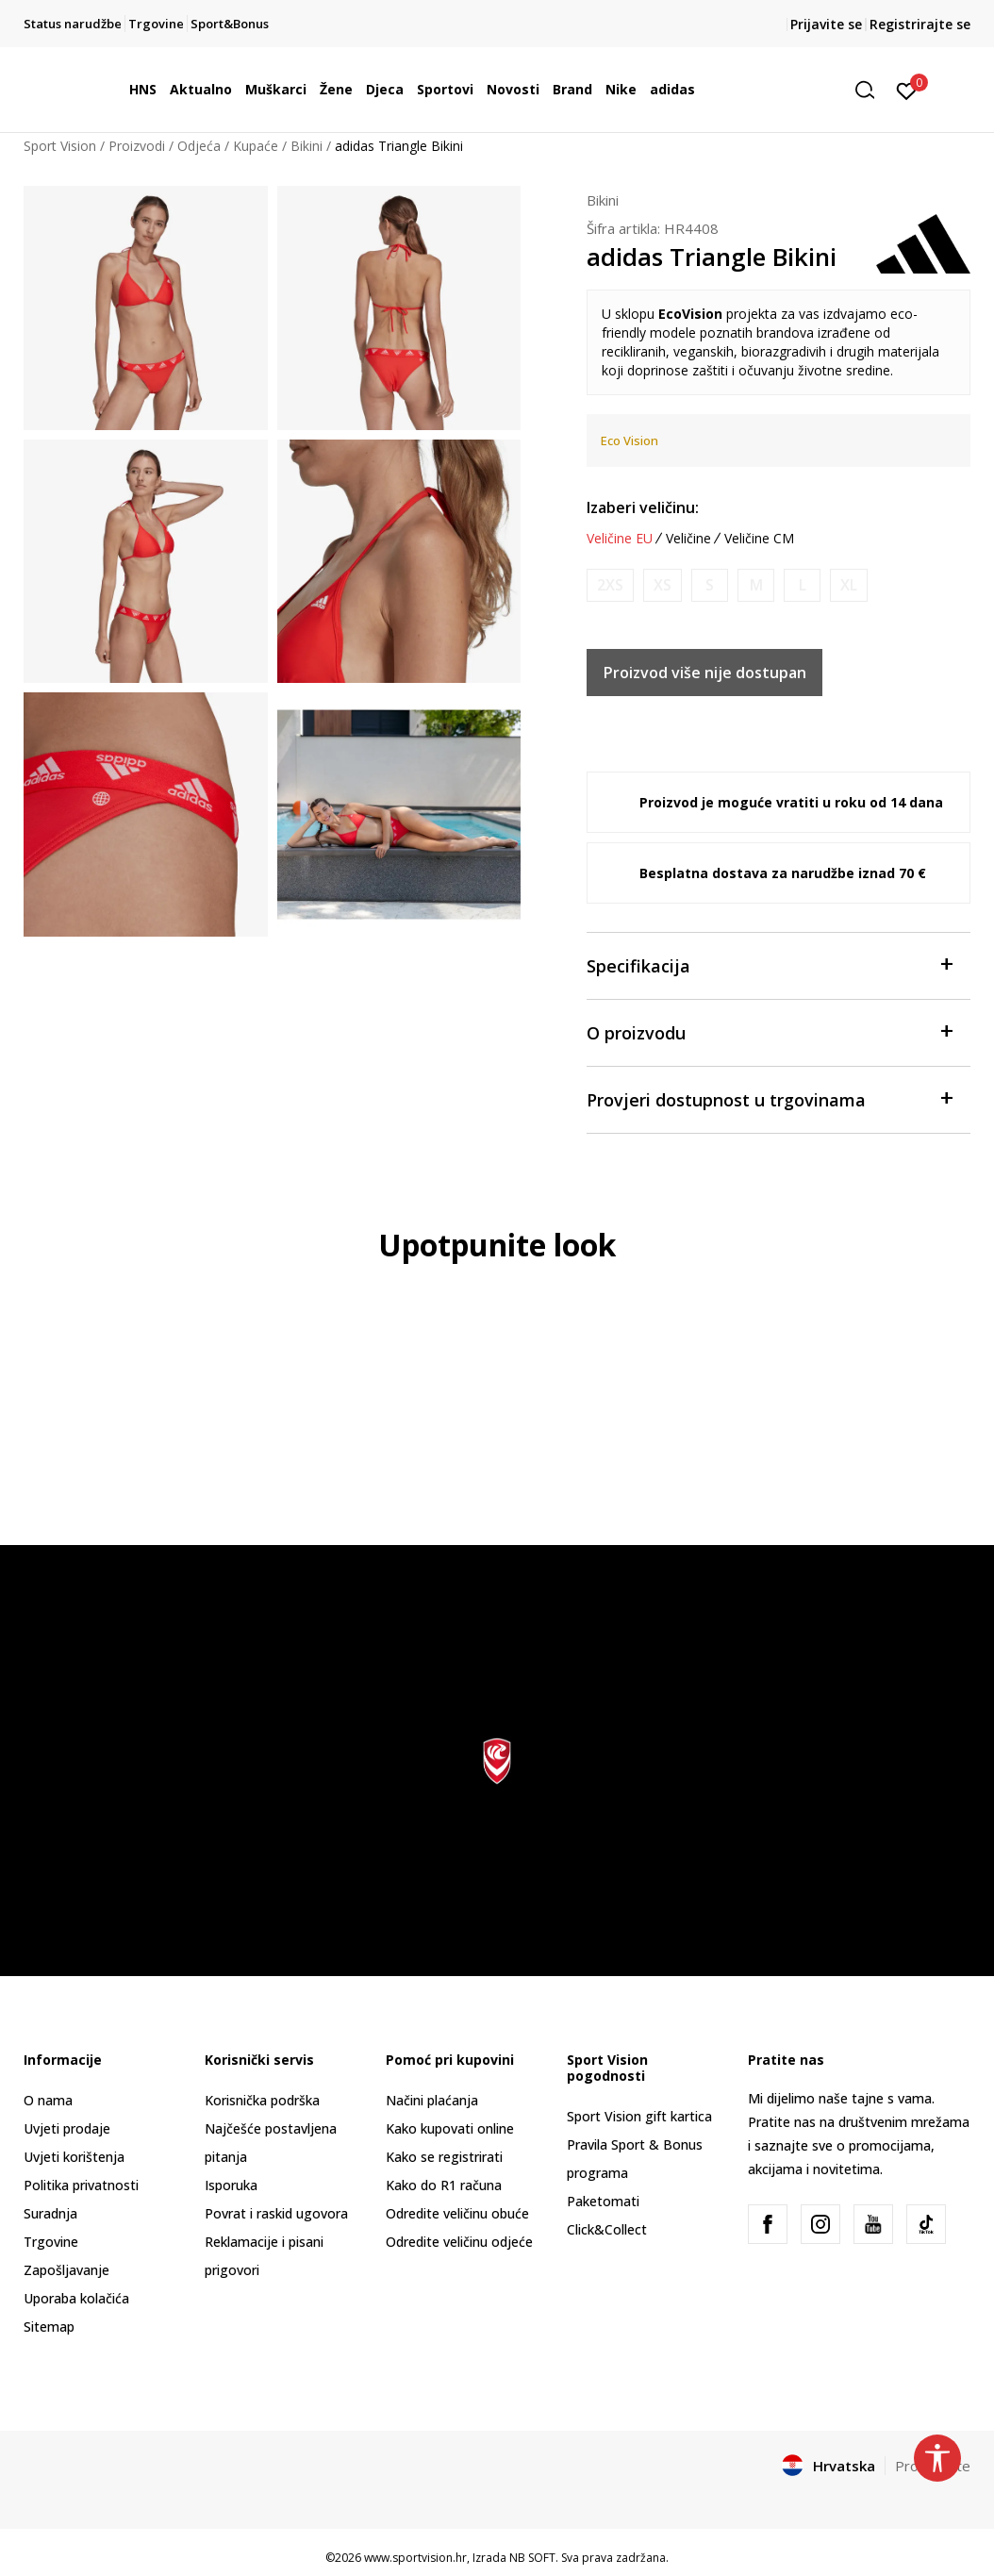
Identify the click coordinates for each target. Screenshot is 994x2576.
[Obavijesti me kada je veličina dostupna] (610, 585)
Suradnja (50, 2213)
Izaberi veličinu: (643, 507)
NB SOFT (532, 2558)
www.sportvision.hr (415, 2558)
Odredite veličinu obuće (457, 2213)
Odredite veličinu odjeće (459, 2242)
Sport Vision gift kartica (639, 2116)
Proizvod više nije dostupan (705, 672)
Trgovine (51, 2242)
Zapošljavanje (66, 2270)
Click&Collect (607, 2229)
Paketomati (603, 2201)
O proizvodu (769, 1031)
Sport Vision (60, 146)
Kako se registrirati (444, 2157)
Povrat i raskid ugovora (276, 2213)
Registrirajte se (920, 24)
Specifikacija (769, 964)
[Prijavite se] (907, 89)
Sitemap (49, 2326)
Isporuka (231, 2185)
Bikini (306, 146)
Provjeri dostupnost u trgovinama (769, 1098)
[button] (871, 90)
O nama (48, 2100)
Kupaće (255, 146)
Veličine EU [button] (620, 538)
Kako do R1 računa (444, 2185)
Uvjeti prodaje (67, 2128)
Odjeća (199, 146)
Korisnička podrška (262, 2100)
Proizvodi (136, 146)
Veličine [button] (688, 538)
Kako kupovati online (450, 2128)
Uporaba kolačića (76, 2298)
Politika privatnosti (81, 2185)
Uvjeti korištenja (74, 2157)
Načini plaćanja (432, 2100)
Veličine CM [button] (759, 538)
